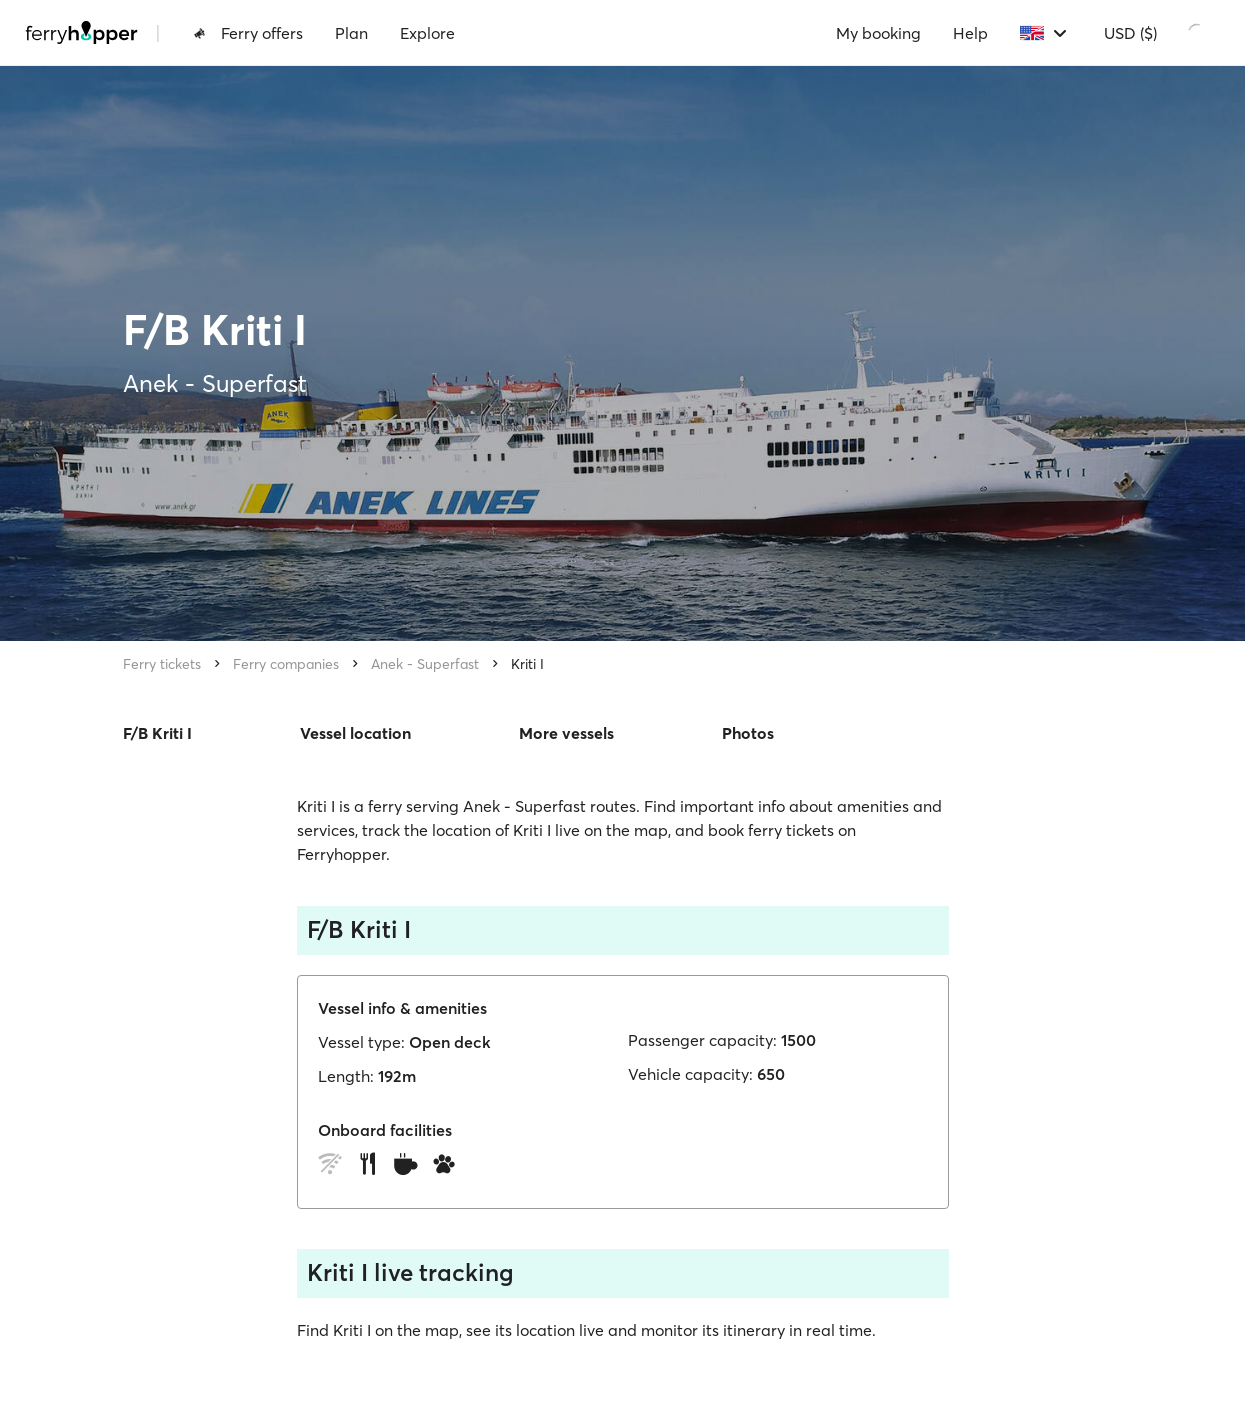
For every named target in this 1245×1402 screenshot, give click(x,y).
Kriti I (527, 664)
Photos (748, 733)
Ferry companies (286, 664)
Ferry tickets (162, 664)
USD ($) (1130, 33)
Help (970, 33)
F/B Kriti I (157, 733)
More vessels (566, 733)
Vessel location (355, 733)
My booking (878, 33)
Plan (351, 33)
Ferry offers (248, 33)
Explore (427, 33)
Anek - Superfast (425, 664)
